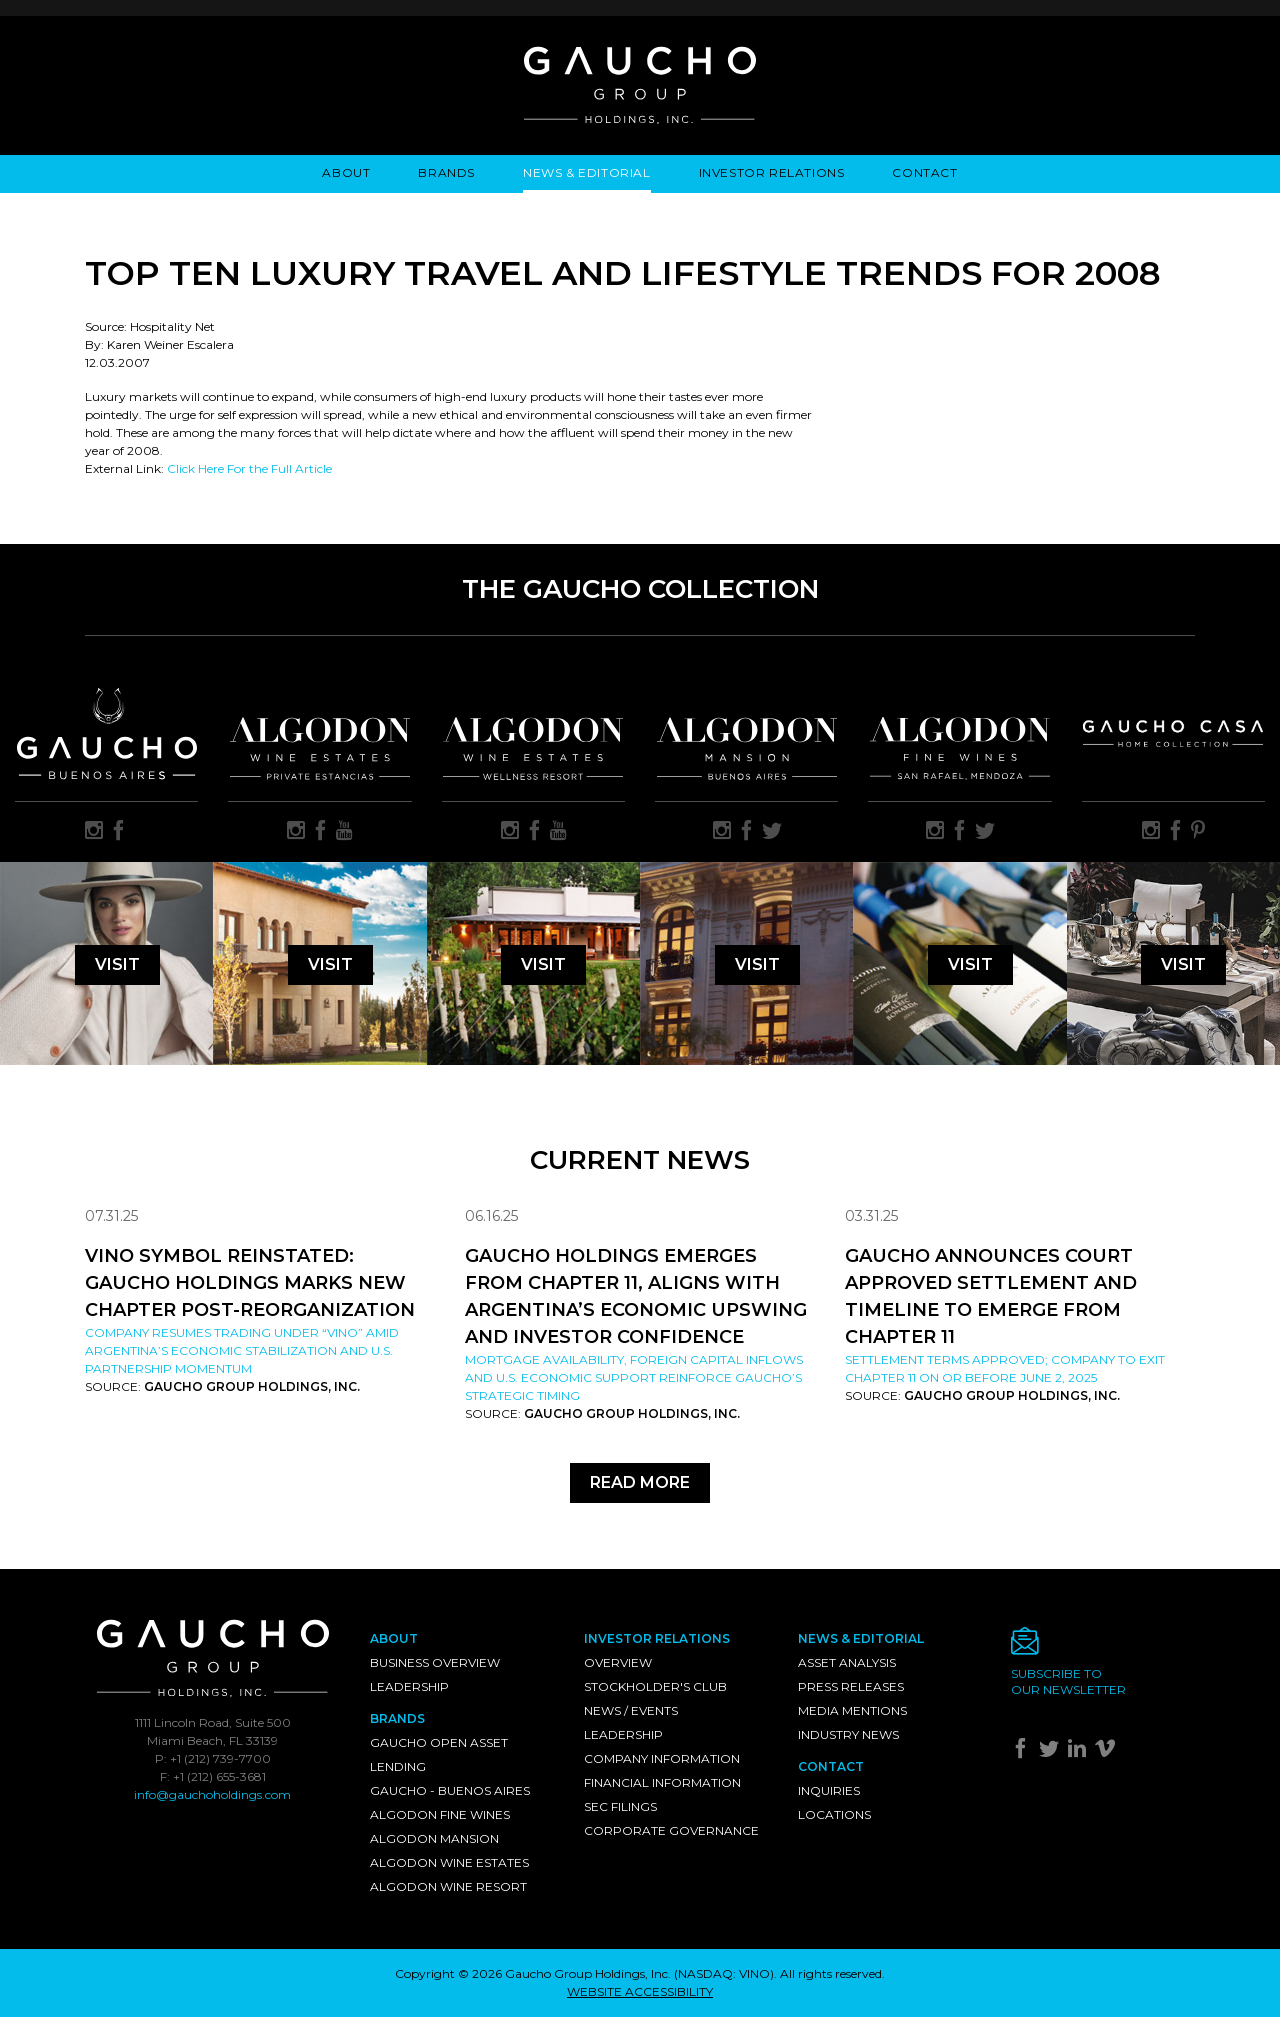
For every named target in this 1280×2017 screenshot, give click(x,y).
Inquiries (829, 1790)
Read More (640, 1482)
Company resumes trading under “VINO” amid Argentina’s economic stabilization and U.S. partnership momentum (242, 1350)
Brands (446, 172)
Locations (834, 1814)
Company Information (662, 1758)
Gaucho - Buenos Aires (450, 1790)
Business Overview (435, 1662)
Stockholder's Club (655, 1686)
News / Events (631, 1710)
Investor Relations (772, 172)
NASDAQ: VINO (724, 1973)
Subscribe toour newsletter (1068, 1681)
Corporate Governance (671, 1830)
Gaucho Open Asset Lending (439, 1754)
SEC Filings (620, 1806)
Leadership (409, 1686)
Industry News (848, 1734)
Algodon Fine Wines (440, 1814)
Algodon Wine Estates (449, 1862)
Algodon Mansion (434, 1838)
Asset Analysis (847, 1662)
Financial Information (662, 1782)
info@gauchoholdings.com (212, 1794)
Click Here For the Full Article (249, 468)
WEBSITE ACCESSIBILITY (640, 1991)
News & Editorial (587, 172)
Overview (618, 1662)
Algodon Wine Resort (448, 1886)
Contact (924, 172)
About (346, 172)
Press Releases (851, 1686)
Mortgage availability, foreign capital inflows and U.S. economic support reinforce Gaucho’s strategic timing (634, 1377)
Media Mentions (852, 1710)
